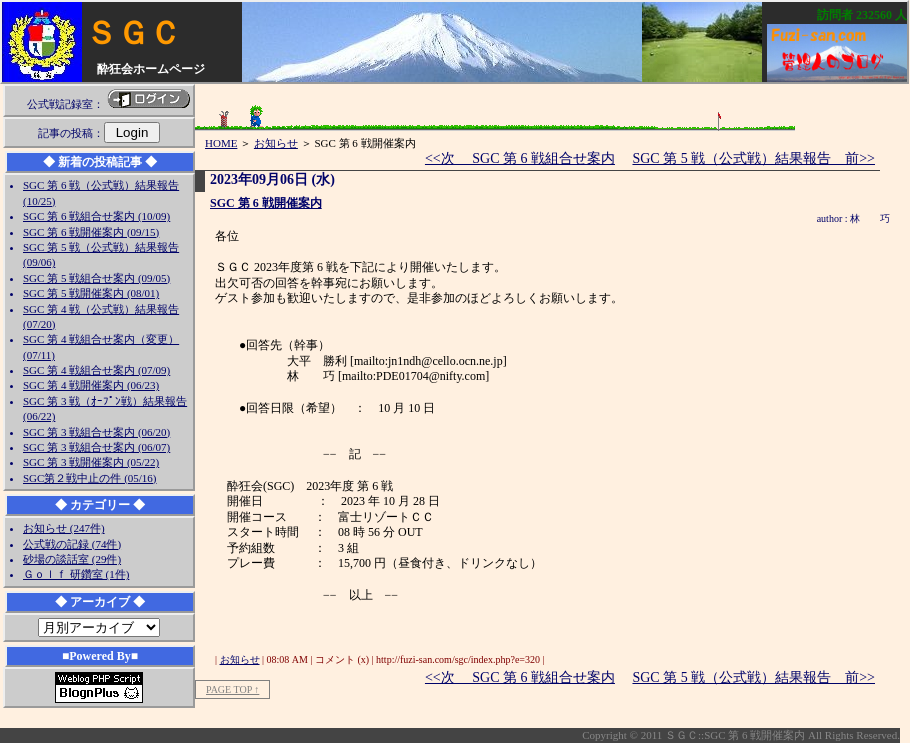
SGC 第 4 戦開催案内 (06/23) (91, 385)
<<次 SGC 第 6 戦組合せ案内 (520, 158)
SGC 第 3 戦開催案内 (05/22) (91, 462)
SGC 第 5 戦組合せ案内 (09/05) (96, 278)
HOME (221, 143)
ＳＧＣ (133, 33)
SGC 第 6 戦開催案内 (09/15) (91, 232)
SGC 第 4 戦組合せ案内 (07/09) (96, 370)
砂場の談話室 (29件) (72, 559)
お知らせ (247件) (64, 528)
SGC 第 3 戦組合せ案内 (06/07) (96, 447)
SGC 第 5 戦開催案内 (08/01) (91, 293)
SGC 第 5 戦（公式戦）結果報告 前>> (753, 158)
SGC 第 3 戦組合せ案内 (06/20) (96, 432)
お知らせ (276, 143)
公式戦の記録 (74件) (72, 544)
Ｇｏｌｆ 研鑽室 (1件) (76, 574)
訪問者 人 (862, 15)
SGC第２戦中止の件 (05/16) (90, 478)
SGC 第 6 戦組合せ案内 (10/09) (96, 216)
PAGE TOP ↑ (232, 689)
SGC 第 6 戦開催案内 (266, 203)
